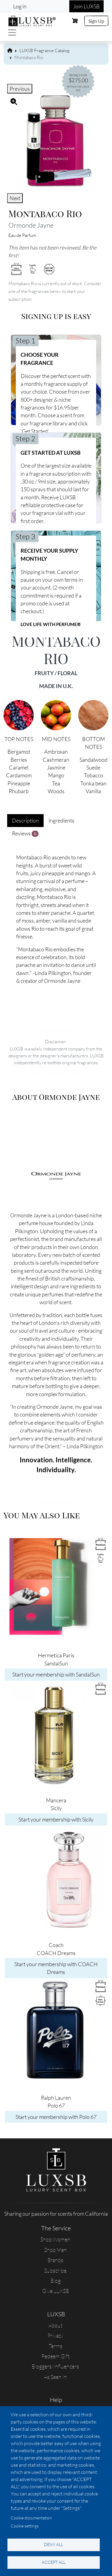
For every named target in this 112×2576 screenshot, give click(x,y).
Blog (55, 2280)
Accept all (53, 2562)
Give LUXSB (55, 2291)
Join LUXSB (86, 6)
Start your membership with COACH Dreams (56, 1968)
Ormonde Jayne (30, 225)
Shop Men (55, 2250)
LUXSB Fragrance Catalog (44, 50)
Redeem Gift (55, 2356)
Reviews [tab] (25, 833)
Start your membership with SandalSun (56, 1674)
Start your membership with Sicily (56, 1819)
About (55, 2325)
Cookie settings (25, 2525)
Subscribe (55, 2270)
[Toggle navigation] (12, 32)
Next (15, 198)
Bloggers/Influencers (55, 2366)
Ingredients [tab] (61, 820)
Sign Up (96, 21)
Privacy (55, 2335)
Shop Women (55, 2239)
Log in (20, 6)
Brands (55, 2260)
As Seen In (55, 2377)
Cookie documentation (31, 2517)
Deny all (53, 2544)
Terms (55, 2346)
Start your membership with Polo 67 (56, 2117)
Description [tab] (25, 820)
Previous (20, 88)
